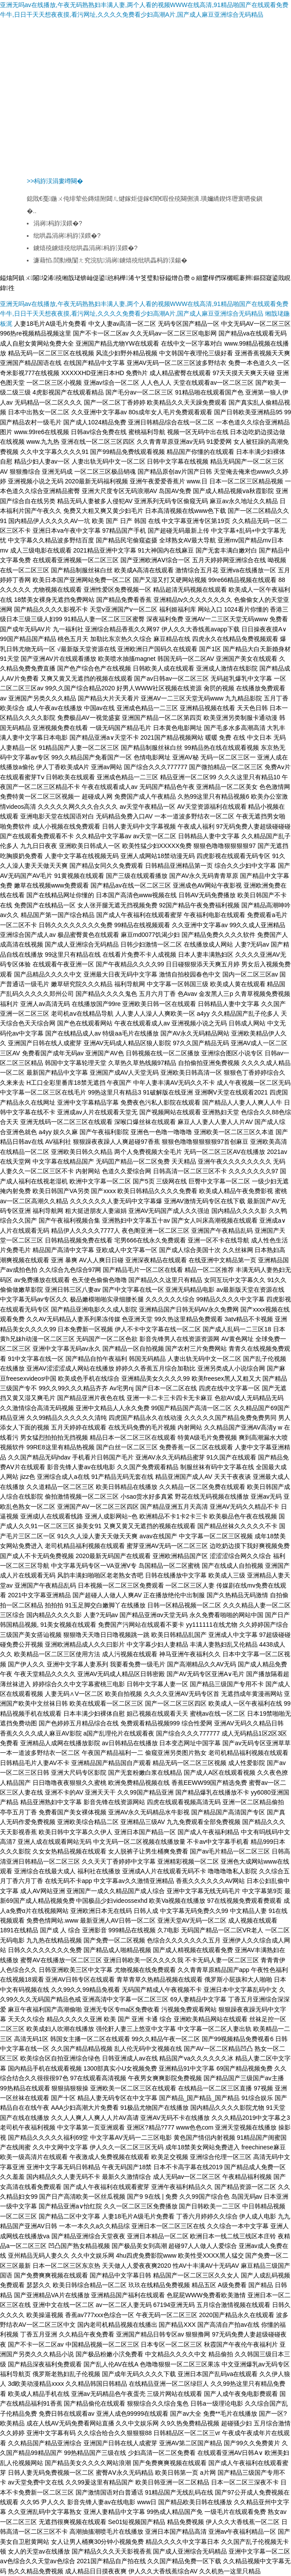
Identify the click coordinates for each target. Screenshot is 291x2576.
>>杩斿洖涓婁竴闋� (55, 180)
